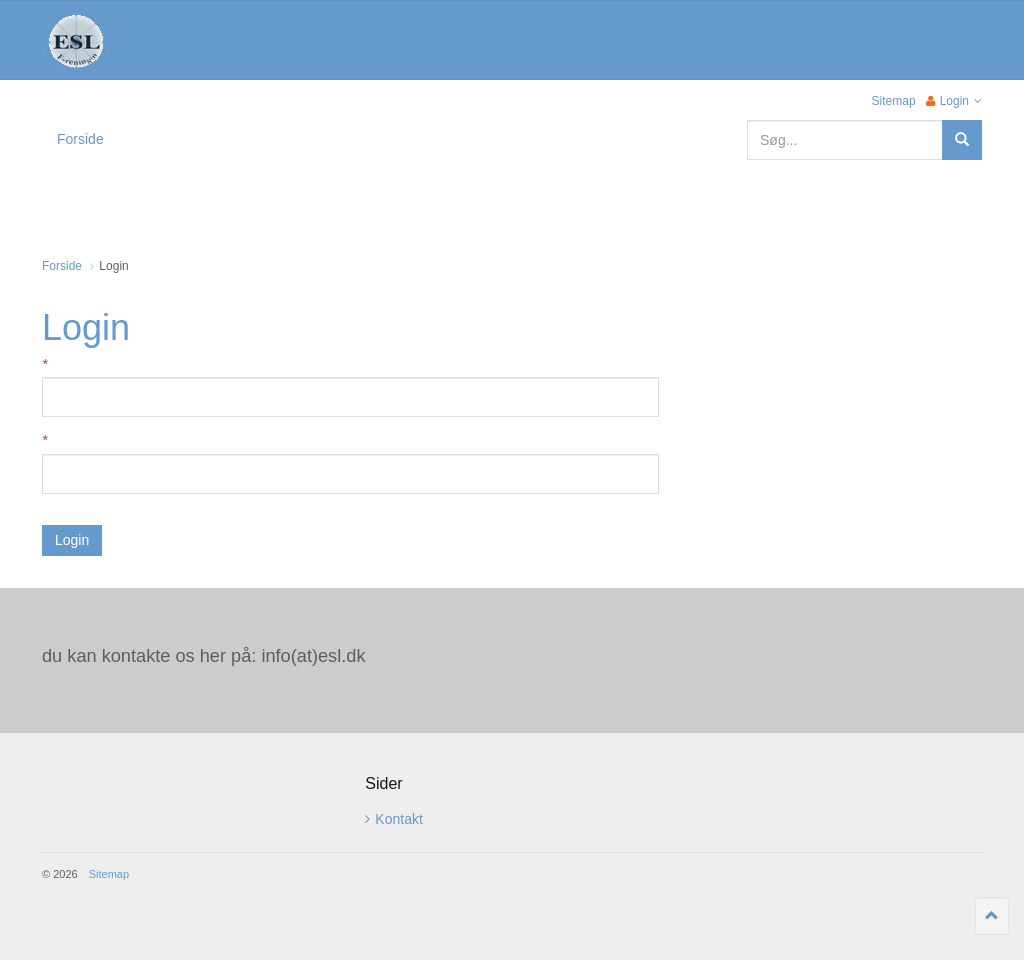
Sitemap (894, 101)
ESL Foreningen (75, 41)
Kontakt (393, 819)
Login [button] (954, 101)
